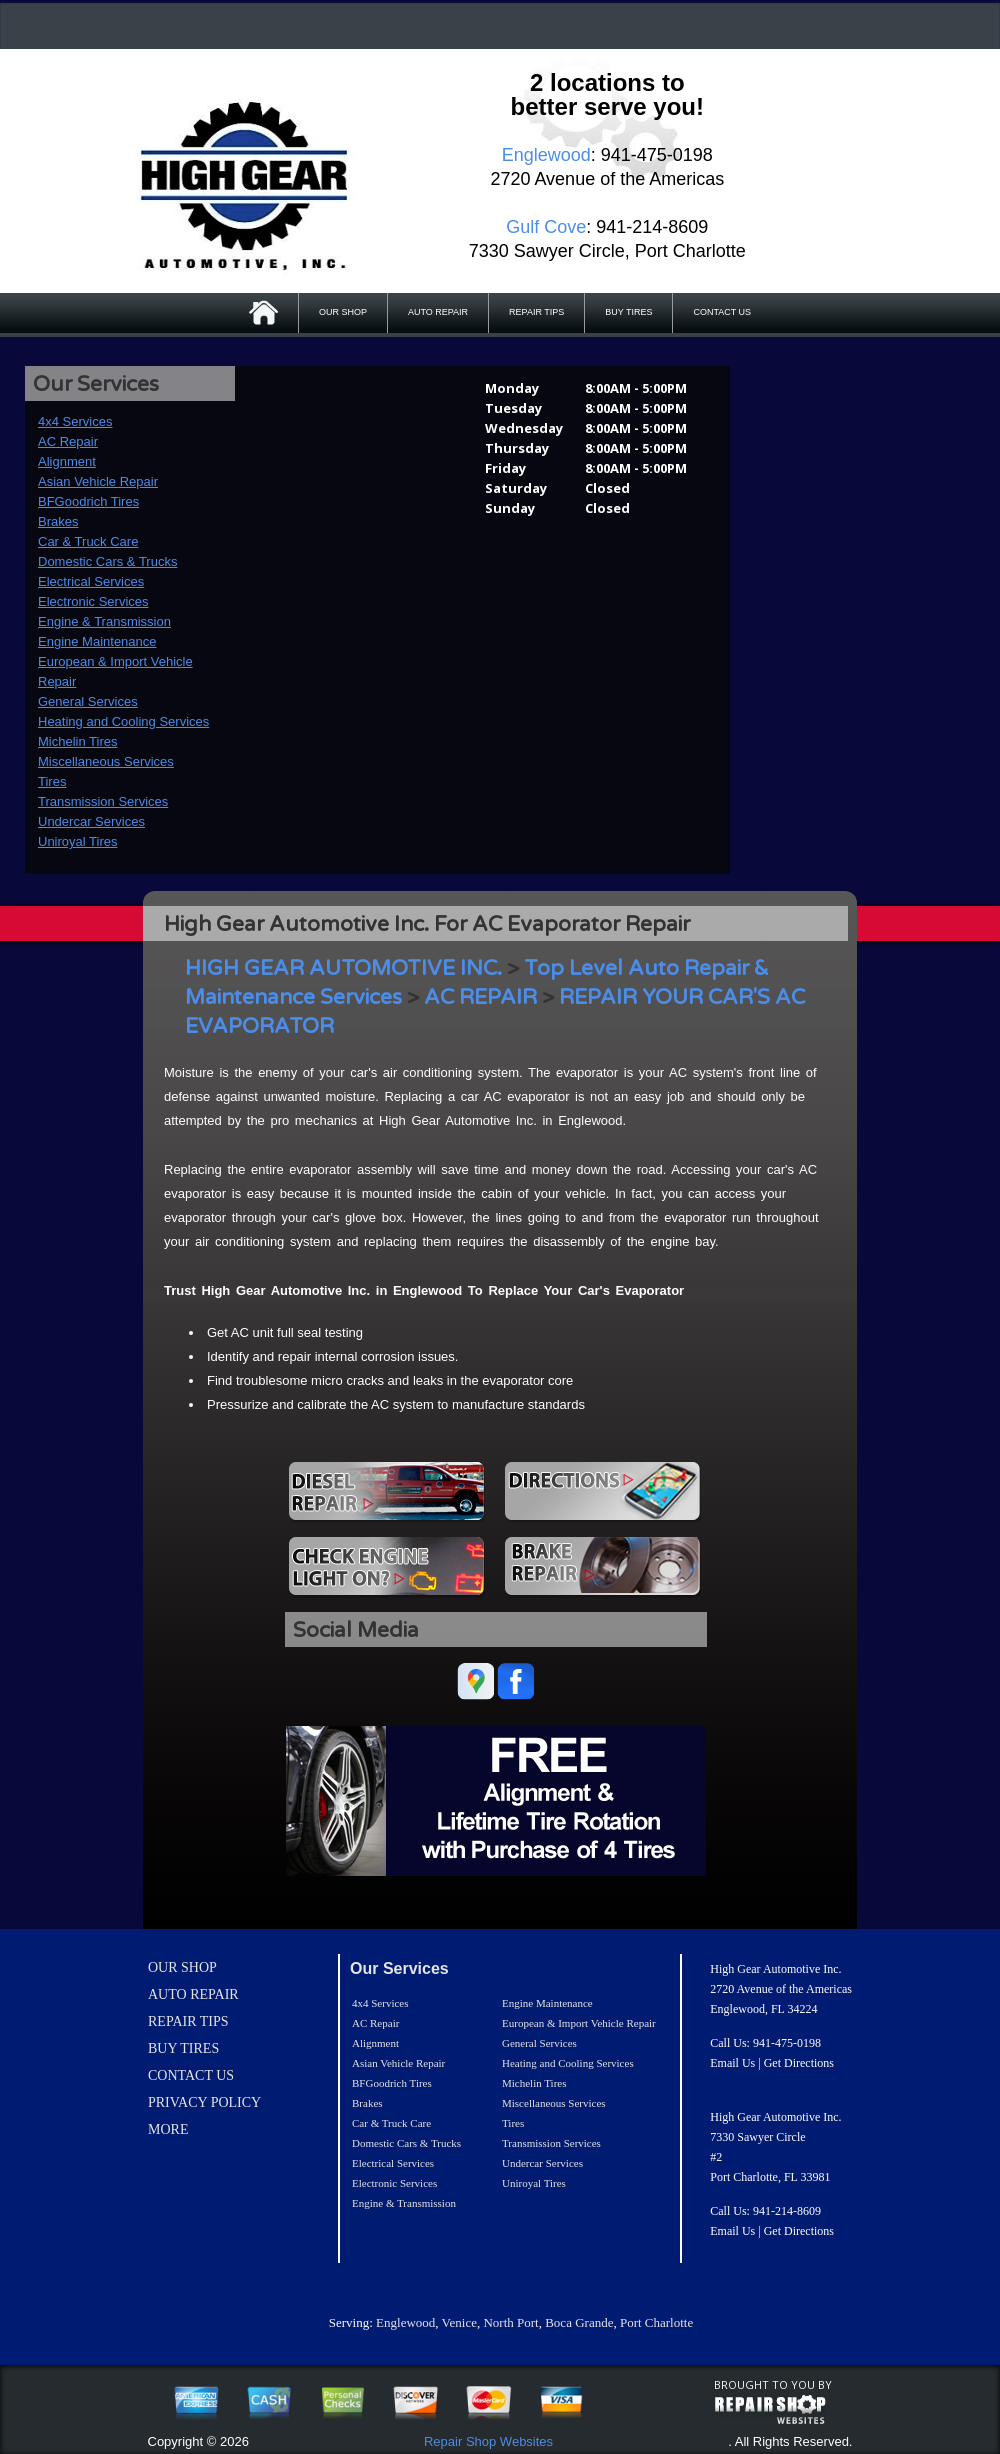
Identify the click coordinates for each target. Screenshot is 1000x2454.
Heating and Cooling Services (123, 721)
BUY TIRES (628, 312)
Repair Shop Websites (488, 2441)
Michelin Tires (77, 741)
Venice (459, 2322)
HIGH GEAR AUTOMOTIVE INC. (343, 968)
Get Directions (799, 2063)
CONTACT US (722, 312)
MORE (168, 2129)
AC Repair (68, 441)
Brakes (58, 521)
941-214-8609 (787, 2211)
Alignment (67, 461)
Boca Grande (579, 2322)
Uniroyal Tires (77, 841)
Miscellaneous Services (106, 761)
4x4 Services (75, 421)
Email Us (732, 2063)
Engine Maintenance (97, 641)
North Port (510, 2322)
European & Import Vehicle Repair (579, 2023)
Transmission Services (103, 801)
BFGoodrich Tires (88, 501)
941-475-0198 (787, 2043)
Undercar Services (91, 821)
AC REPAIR (480, 997)
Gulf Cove (546, 227)
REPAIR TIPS (536, 312)
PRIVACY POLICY (204, 2102)
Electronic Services (93, 601)
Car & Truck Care (88, 541)
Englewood (405, 2322)
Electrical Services (91, 581)
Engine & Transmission (104, 621)
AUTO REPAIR (438, 312)
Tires (52, 781)
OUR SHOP (343, 312)
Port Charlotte (656, 2322)
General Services (88, 701)
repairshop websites (770, 2410)
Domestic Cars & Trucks (107, 561)
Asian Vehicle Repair (98, 481)
